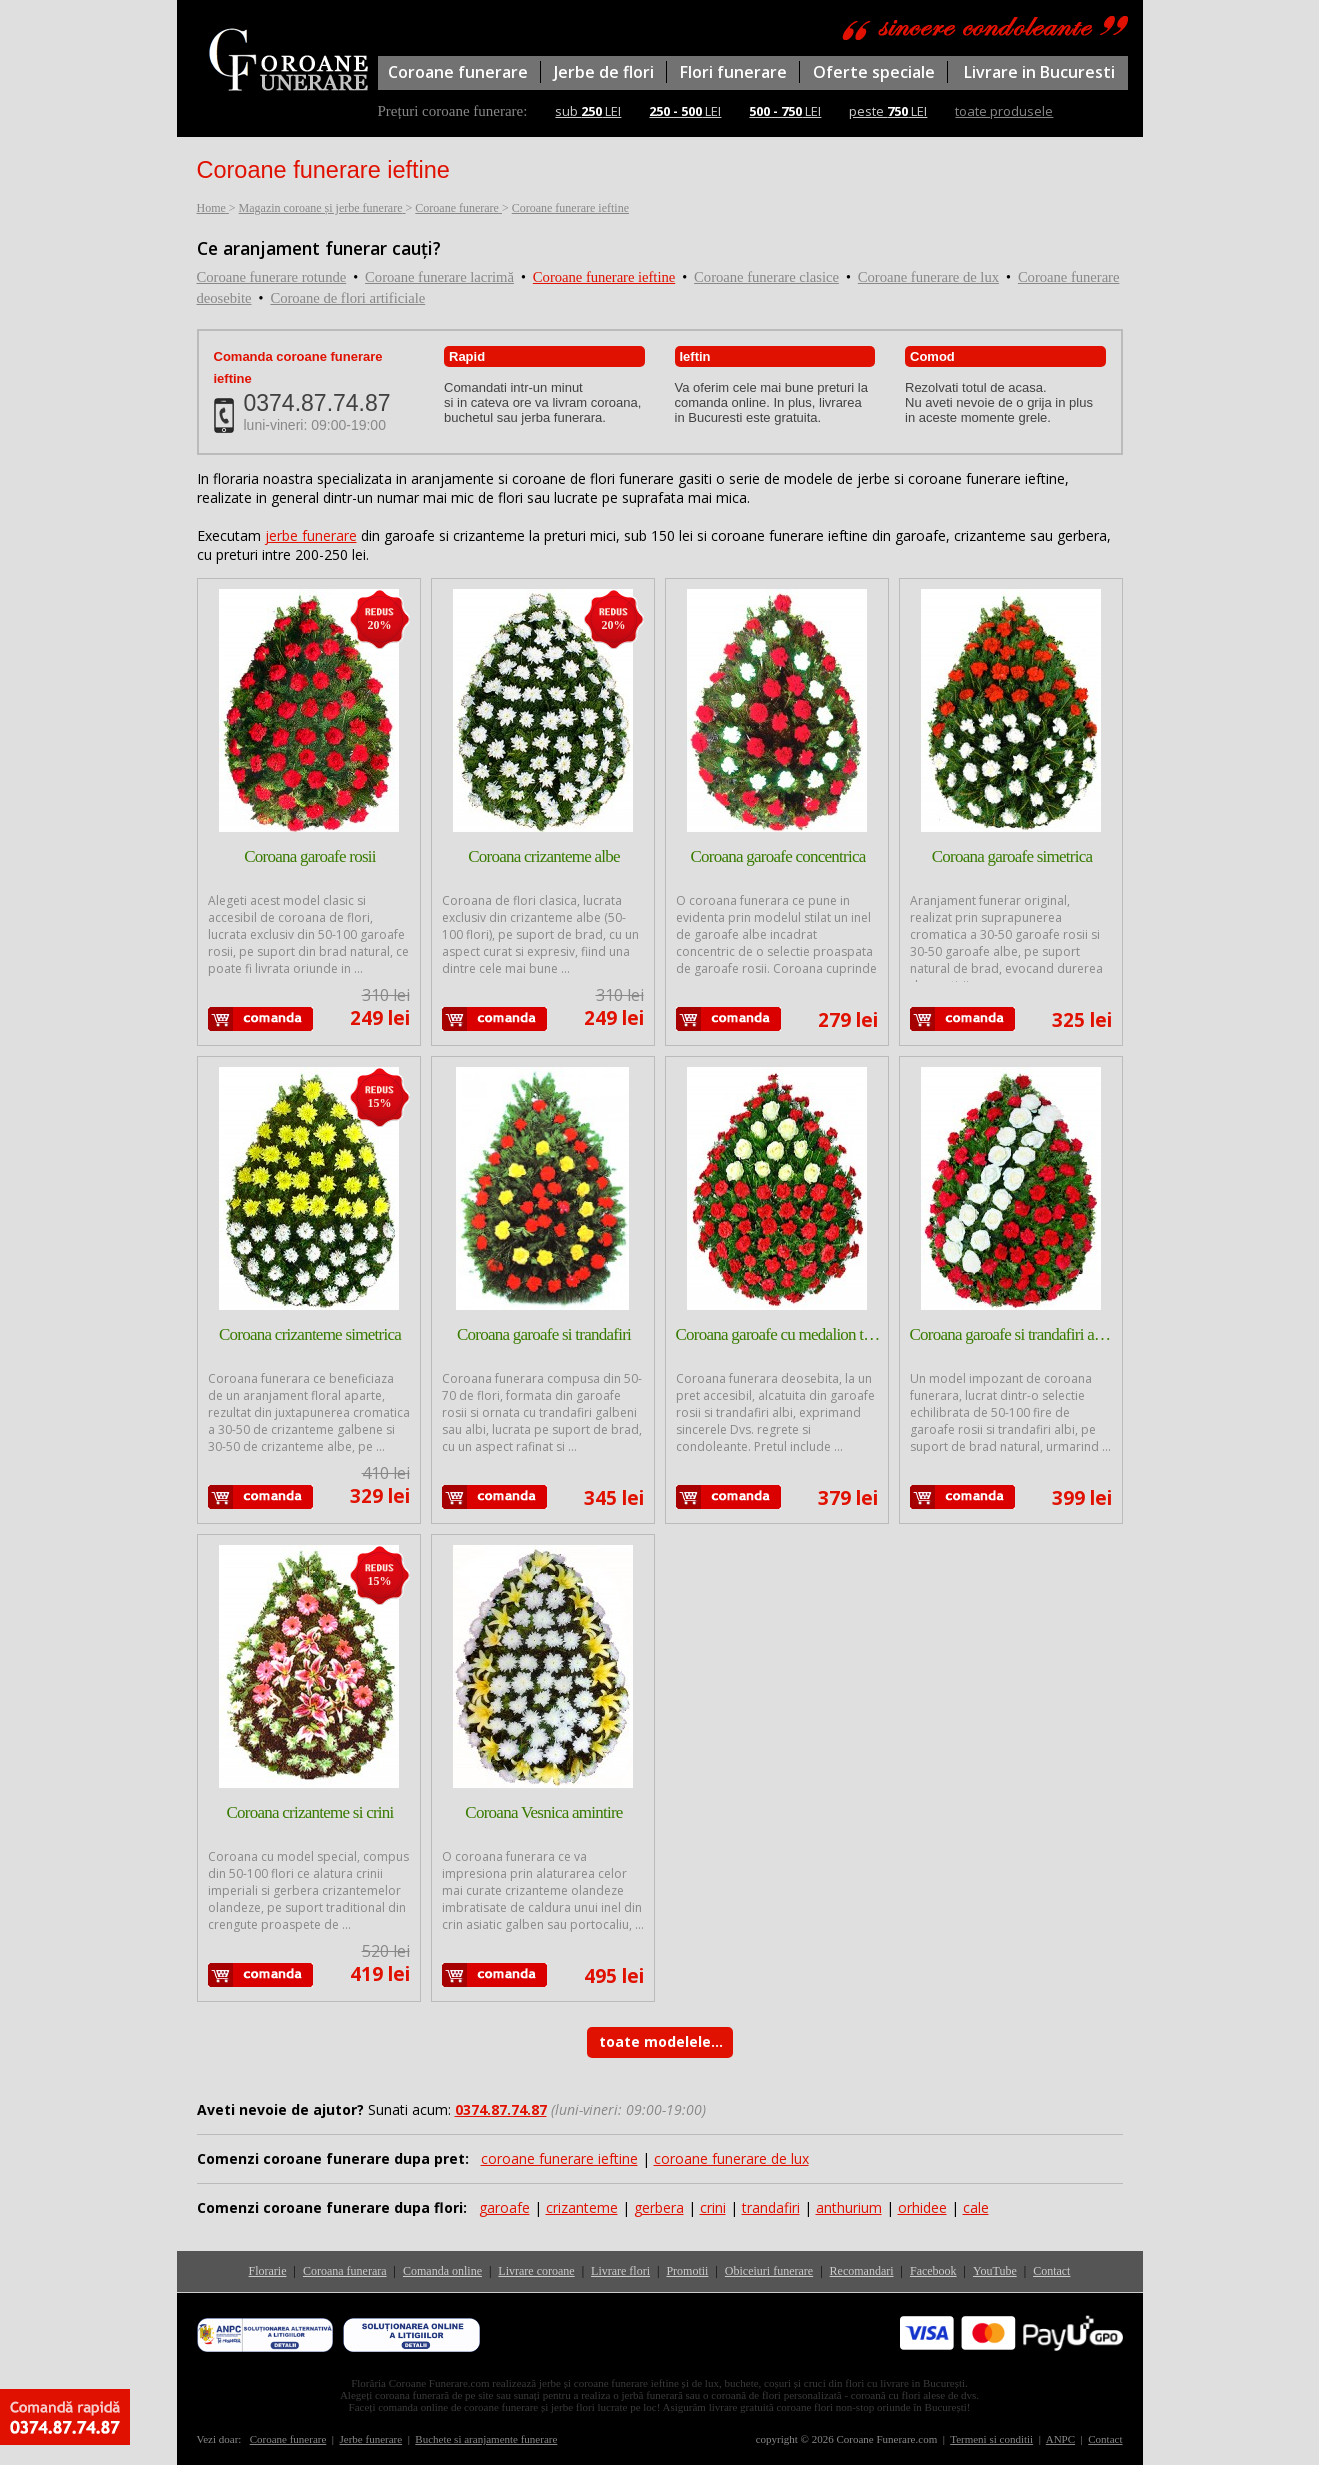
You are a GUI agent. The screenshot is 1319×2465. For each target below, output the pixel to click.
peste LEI (888, 111)
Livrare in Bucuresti (1039, 72)
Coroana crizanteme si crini (309, 1812)
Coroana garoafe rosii (310, 856)
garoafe (504, 2207)
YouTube (995, 2271)
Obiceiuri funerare (769, 2271)
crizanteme (582, 2207)
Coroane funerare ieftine (604, 277)
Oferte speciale (874, 72)
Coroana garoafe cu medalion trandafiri (778, 1334)
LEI (685, 111)
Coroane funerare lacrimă (439, 277)
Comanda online (442, 2271)
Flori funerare (733, 72)
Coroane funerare (458, 72)
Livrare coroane (536, 2271)
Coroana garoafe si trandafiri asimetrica (1012, 1334)
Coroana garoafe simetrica (1012, 856)
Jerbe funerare (371, 2439)
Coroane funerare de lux (928, 277)
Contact (1051, 2271)
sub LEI (588, 111)
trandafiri (771, 2207)
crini (713, 2207)
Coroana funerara (345, 2271)
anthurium (849, 2207)
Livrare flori (620, 2271)
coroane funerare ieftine (559, 2158)
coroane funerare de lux (731, 2158)
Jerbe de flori (604, 72)
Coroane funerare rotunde (272, 277)
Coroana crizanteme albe (544, 856)
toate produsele (1004, 111)
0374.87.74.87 (317, 403)
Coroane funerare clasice (766, 277)
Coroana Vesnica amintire (543, 1812)
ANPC (1060, 2439)
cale (976, 2207)
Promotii (687, 2271)
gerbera (659, 2207)
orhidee (922, 2207)
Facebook (933, 2271)
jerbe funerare (311, 535)
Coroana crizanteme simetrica (310, 1334)
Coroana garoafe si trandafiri (544, 1334)
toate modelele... (661, 2041)
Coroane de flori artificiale (347, 298)
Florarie (268, 2271)
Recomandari (862, 2271)
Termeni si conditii (991, 2439)
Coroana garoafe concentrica (777, 856)
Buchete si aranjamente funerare (486, 2439)
